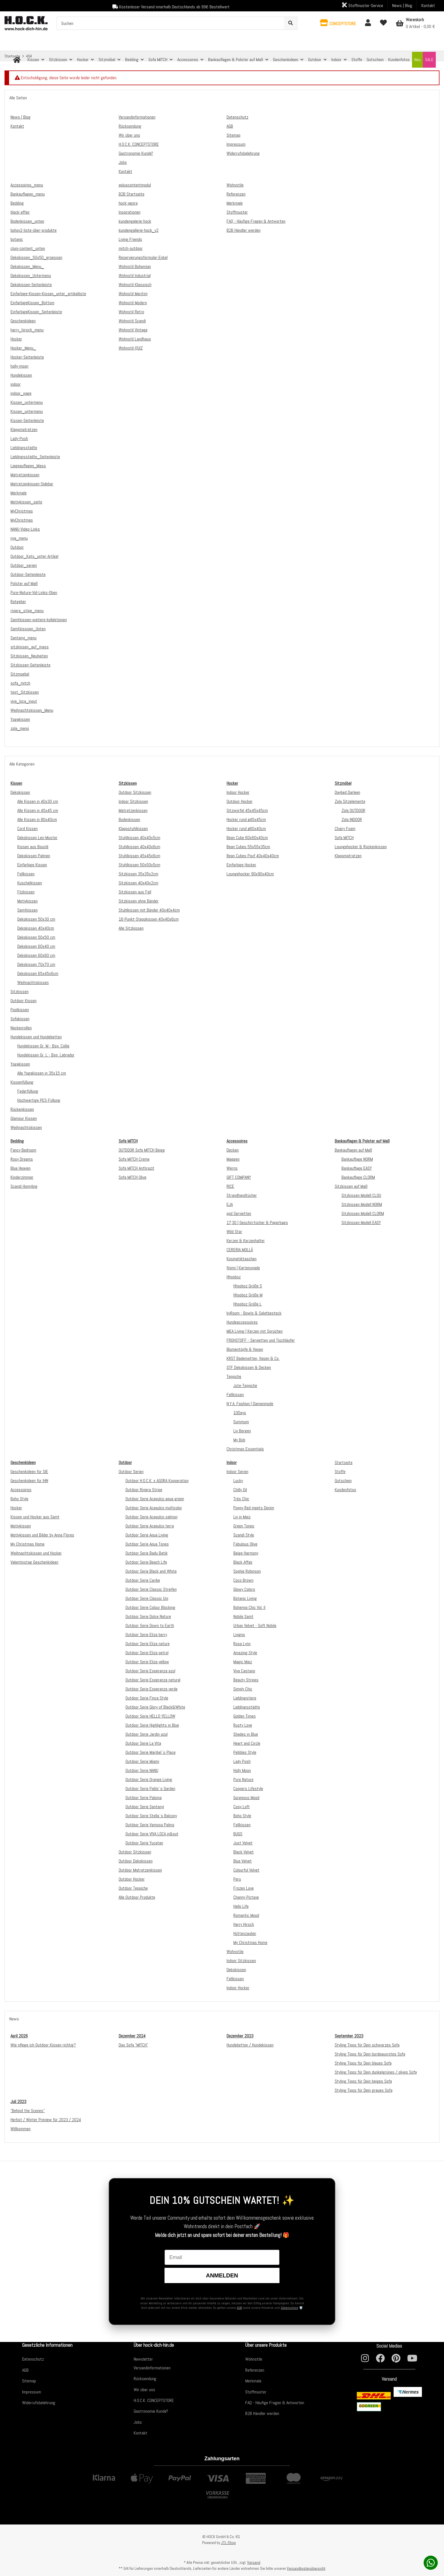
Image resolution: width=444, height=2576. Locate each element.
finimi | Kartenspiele (243, 1268)
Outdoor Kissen (23, 1001)
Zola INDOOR (351, 819)
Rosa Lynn (242, 1644)
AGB (239, 2308)
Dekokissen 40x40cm (35, 928)
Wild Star (234, 1232)
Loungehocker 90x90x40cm (250, 874)
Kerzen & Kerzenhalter (246, 1241)
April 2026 (19, 2036)
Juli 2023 (18, 2101)
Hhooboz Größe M (247, 1295)
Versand (253, 2562)
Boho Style (19, 1499)
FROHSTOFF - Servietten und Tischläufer (261, 1340)
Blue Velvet (242, 1861)
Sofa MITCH (344, 838)
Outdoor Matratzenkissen (140, 1870)
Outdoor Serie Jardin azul (146, 1734)
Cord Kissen (27, 828)
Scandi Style (243, 1535)
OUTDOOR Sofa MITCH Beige (142, 1150)
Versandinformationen (152, 2368)
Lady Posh (242, 1761)
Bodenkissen (129, 819)
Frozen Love (243, 1888)
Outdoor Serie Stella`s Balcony (151, 1816)
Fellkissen (26, 874)
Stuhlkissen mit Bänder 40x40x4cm (149, 910)
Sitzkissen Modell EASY (361, 1222)
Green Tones (243, 1526)
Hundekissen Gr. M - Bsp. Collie (43, 1046)
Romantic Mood (246, 1915)
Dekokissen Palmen (33, 856)
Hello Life (241, 1906)
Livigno (239, 1635)
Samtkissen (27, 910)
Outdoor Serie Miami (142, 1761)
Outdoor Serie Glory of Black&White (155, 1707)
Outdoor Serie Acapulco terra (149, 1526)
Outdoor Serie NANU (141, 1770)
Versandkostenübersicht (306, 2568)
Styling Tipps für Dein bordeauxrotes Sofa (370, 2054)
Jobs (138, 2422)
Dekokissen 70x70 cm (36, 964)
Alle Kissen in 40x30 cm (37, 801)
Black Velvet (243, 1852)
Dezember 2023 (240, 2036)
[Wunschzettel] (383, 23)
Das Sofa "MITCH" (133, 2045)
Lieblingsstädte (246, 1707)
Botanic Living (245, 1598)
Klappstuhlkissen (133, 828)
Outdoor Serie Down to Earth (149, 1625)
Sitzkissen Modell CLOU (361, 1195)
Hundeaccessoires (242, 1322)
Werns (232, 1168)
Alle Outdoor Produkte (137, 1897)
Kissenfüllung (21, 1082)
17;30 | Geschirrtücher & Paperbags (257, 1222)
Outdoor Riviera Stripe (143, 1490)
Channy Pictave (246, 1897)
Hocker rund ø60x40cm (246, 828)
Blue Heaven (20, 1168)
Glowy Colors (244, 1589)
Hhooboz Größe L (247, 1304)
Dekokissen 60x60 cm (36, 955)
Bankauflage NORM (357, 1159)
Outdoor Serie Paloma (143, 1798)
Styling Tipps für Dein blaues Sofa (363, 2063)
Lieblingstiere (244, 1698)
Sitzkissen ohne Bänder (139, 901)
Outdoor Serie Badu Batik (146, 1553)
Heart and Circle (246, 1743)
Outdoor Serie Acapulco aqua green (154, 1499)
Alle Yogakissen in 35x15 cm (41, 1073)
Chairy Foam (345, 828)
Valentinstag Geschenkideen (34, 1562)
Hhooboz (234, 1277)
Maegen (233, 1159)
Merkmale (253, 2381)
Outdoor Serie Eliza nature (147, 1644)
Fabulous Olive (245, 1544)
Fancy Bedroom (23, 1150)
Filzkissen (26, 892)
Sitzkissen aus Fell (135, 892)
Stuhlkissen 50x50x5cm (139, 865)
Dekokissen (20, 792)
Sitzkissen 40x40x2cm (138, 883)
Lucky (238, 1481)
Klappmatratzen (348, 856)
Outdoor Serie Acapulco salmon (151, 1517)
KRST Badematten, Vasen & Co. (253, 1358)
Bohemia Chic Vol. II (249, 1607)
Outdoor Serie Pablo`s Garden (150, 1788)
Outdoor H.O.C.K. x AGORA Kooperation (157, 1481)
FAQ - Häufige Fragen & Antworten (274, 2403)
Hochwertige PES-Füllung (38, 1100)
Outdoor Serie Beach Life (146, 1562)
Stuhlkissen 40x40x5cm (139, 838)
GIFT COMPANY (239, 1177)
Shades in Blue (245, 1734)
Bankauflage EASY (356, 1168)
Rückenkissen (22, 1109)
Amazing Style (245, 1653)
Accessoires (20, 1490)
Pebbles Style (244, 1752)
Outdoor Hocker (240, 801)
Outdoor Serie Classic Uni (146, 1598)
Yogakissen (20, 1064)
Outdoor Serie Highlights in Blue (152, 1725)
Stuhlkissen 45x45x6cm (139, 856)
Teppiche (234, 1376)
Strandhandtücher (242, 1195)
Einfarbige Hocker (241, 865)
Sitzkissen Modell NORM (361, 1204)
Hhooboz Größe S (247, 1286)
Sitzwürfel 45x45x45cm (247, 810)
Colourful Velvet (246, 1870)
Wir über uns (144, 2390)
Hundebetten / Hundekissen (250, 2045)
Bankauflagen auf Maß (353, 1150)
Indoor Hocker (238, 792)
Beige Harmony (245, 1553)
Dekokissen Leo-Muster (37, 838)
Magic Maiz (242, 1662)
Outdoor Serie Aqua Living (146, 1535)
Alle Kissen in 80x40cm (37, 819)
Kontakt (428, 5)
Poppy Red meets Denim (253, 1508)
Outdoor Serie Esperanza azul (150, 1671)
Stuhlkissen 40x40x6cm (139, 847)
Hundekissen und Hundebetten (36, 1037)
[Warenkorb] (415, 23)
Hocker (16, 1508)
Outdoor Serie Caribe (142, 1580)
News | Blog (402, 5)
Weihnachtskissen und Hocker (36, 1553)
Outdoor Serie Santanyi (144, 1807)
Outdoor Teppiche (133, 1888)
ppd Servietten (239, 1213)
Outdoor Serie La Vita (143, 1743)
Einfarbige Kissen (32, 865)
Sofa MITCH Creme (134, 1159)
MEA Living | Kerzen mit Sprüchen (255, 1331)
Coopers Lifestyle (248, 1788)
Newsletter (143, 2359)
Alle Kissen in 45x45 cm (37, 810)
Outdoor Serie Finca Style (146, 1698)
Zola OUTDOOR (353, 810)
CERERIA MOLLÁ (240, 1250)
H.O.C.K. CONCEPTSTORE (154, 2400)
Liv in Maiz (242, 1517)
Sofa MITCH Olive (132, 1177)
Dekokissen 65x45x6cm (37, 973)
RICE (230, 1186)
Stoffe (340, 1472)
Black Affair (243, 1562)
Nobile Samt (243, 1616)
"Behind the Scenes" (27, 2111)
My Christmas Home (27, 1544)
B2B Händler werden (262, 2413)
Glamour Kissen (23, 1118)
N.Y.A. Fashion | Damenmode (250, 1404)
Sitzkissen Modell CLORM (362, 1213)
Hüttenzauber (244, 1933)
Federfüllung (27, 1091)
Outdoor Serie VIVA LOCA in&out (151, 1834)
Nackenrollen (21, 1028)
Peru (237, 1879)
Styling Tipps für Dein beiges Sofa (363, 2081)
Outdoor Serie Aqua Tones (147, 1544)
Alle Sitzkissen (131, 928)
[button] (337, 23)
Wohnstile (235, 1951)
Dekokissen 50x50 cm (36, 937)
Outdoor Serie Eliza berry (146, 1635)
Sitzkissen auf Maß (351, 1186)
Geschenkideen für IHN (29, 1481)
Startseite (344, 1462)
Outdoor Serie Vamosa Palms (149, 1825)
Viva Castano (244, 1671)
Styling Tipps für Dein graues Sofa (363, 2090)
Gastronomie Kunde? (151, 2411)
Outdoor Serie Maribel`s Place (150, 1752)
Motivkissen (27, 901)
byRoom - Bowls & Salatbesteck (254, 1313)
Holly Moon (242, 1770)
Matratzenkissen (133, 810)
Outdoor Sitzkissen (135, 792)
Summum (241, 1422)
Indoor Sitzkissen (133, 801)
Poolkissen (19, 1010)
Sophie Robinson (247, 1571)
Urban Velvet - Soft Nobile (254, 1625)
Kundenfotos (345, 1490)
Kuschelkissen (29, 883)
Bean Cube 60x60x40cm (247, 838)
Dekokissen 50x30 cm (36, 919)
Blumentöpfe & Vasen (245, 1349)
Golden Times (244, 1716)
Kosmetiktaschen (242, 1259)
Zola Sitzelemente (350, 801)
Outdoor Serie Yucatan (144, 1843)
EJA (230, 1204)
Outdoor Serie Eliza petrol (146, 1653)
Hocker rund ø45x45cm (246, 819)
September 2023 (349, 2036)
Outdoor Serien (131, 1472)
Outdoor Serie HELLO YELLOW (150, 1716)
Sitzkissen (19, 992)
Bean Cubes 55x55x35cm (248, 847)
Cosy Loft (241, 1807)
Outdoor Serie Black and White (151, 1571)
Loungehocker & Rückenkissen (361, 847)
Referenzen (254, 2370)
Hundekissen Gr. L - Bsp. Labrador (45, 1055)
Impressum (31, 2392)
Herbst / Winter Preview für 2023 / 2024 (45, 2120)
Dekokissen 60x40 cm (36, 946)
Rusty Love (242, 1725)
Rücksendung (145, 2379)
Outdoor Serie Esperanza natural (152, 1680)
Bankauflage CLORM (358, 1177)
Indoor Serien (237, 1472)
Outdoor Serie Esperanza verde (151, 1689)
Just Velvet (243, 1843)
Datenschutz (289, 2308)
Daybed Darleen (347, 792)
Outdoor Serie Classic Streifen (151, 1589)
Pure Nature (243, 1779)
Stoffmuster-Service (362, 5)
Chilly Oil (240, 1490)
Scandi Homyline (23, 1186)
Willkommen (20, 2129)
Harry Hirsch (243, 1924)
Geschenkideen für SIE (29, 1472)
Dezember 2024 (132, 2036)
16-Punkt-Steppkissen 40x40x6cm (149, 919)
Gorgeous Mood (246, 1798)
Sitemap (29, 2381)
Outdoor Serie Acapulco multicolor (153, 1508)
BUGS (237, 1834)
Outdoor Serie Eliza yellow (147, 1662)
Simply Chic (242, 1689)
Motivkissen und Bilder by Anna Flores (42, 1535)
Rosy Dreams (21, 1159)
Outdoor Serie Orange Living (148, 1779)
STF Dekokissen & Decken (249, 1367)
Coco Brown (243, 1580)
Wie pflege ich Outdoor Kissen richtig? (43, 2045)
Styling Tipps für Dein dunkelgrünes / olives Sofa (376, 2072)
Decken (233, 1150)
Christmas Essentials (245, 1449)
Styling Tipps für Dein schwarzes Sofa (367, 2045)
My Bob (239, 1440)
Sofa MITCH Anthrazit (136, 1168)
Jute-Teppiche (245, 1385)
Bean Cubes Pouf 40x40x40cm (253, 856)
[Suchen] (171, 23)
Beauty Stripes (246, 1680)
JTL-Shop (228, 2542)
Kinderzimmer (21, 1177)
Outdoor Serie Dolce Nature (148, 1616)
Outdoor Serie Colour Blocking (150, 1607)
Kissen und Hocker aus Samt (34, 1517)
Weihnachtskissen (33, 982)
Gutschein (343, 1481)
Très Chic (241, 1499)
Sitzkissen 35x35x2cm (138, 874)
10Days (239, 1413)
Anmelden (222, 2275)
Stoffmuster (255, 2392)
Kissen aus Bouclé (32, 847)
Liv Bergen (242, 1431)
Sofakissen (19, 1019)
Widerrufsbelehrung (38, 2403)
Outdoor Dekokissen (136, 1861)
